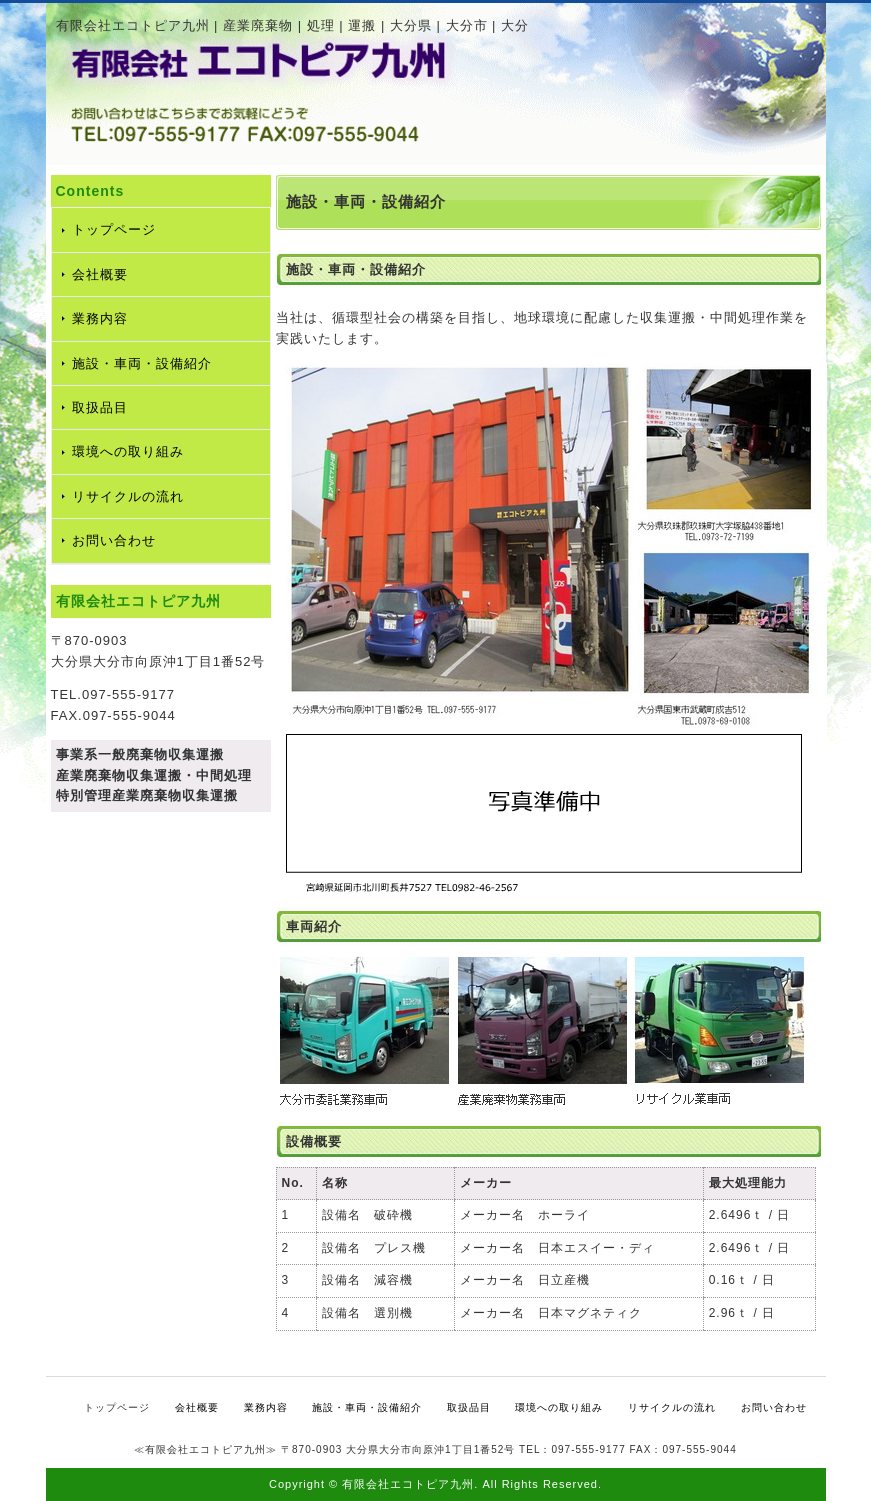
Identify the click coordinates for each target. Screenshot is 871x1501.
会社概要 (100, 274)
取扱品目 (100, 407)
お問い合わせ (114, 540)
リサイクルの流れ (128, 496)
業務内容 (100, 318)
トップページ (114, 229)
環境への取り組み (128, 451)
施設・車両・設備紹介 (142, 363)
